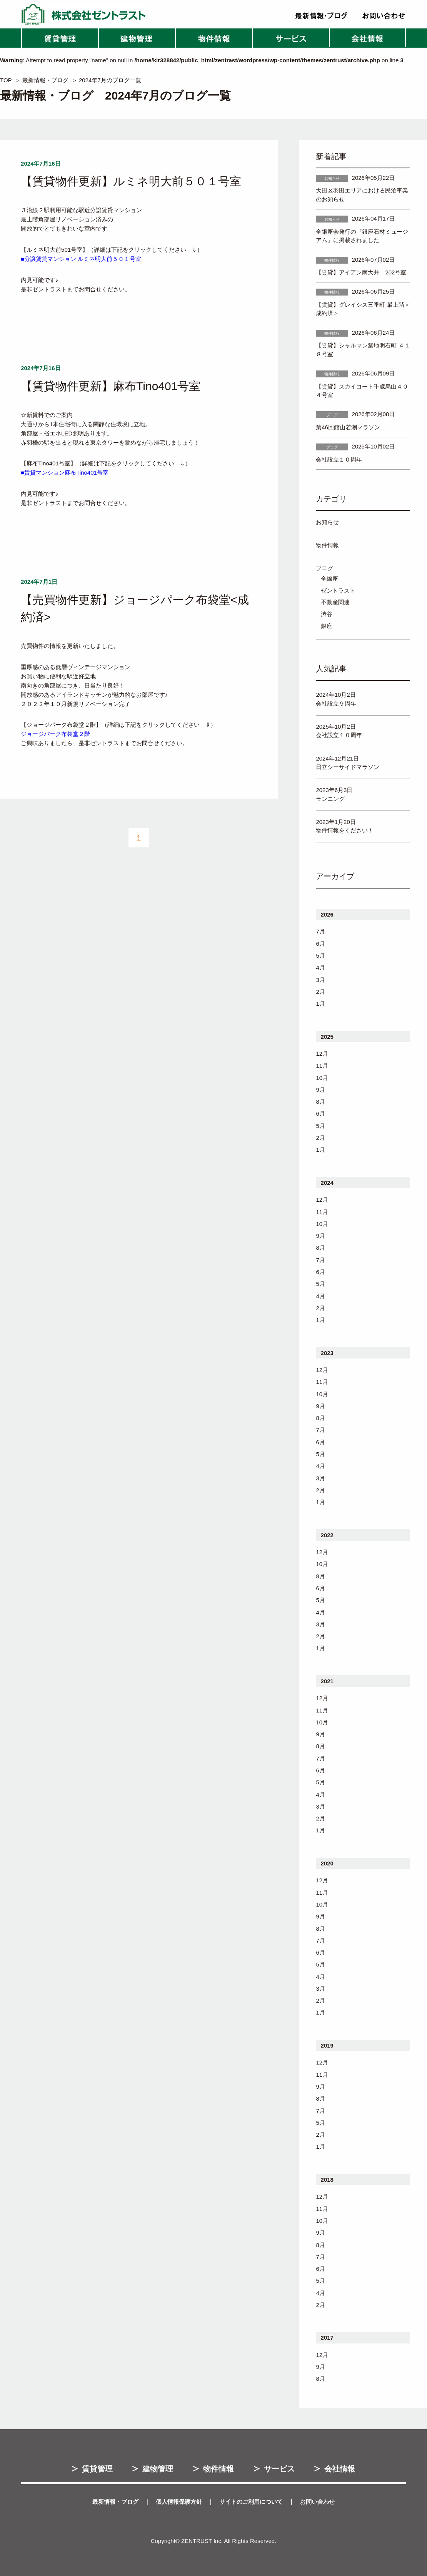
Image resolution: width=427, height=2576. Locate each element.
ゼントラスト (338, 590)
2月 (320, 991)
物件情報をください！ (345, 830)
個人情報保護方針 (179, 2501)
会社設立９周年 (336, 703)
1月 (320, 1003)
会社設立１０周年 (339, 459)
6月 (320, 943)
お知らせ (327, 522)
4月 (320, 967)
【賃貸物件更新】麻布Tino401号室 (110, 386)
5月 (320, 955)
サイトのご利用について (251, 2501)
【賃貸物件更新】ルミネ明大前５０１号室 (131, 181)
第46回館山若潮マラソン (348, 427)
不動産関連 (335, 602)
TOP (6, 80)
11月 (322, 1065)
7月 (320, 931)
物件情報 (327, 545)
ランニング (330, 799)
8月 (320, 1101)
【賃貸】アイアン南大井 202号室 (361, 272)
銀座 (326, 626)
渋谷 (326, 614)
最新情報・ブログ (45, 80)
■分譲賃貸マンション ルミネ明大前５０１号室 (81, 259)
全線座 (329, 578)
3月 (320, 980)
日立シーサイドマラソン (347, 767)
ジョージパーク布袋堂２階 (55, 734)
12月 (322, 1053)
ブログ (324, 568)
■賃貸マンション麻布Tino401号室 (64, 472)
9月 (320, 1089)
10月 (322, 1078)
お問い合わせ (317, 2501)
